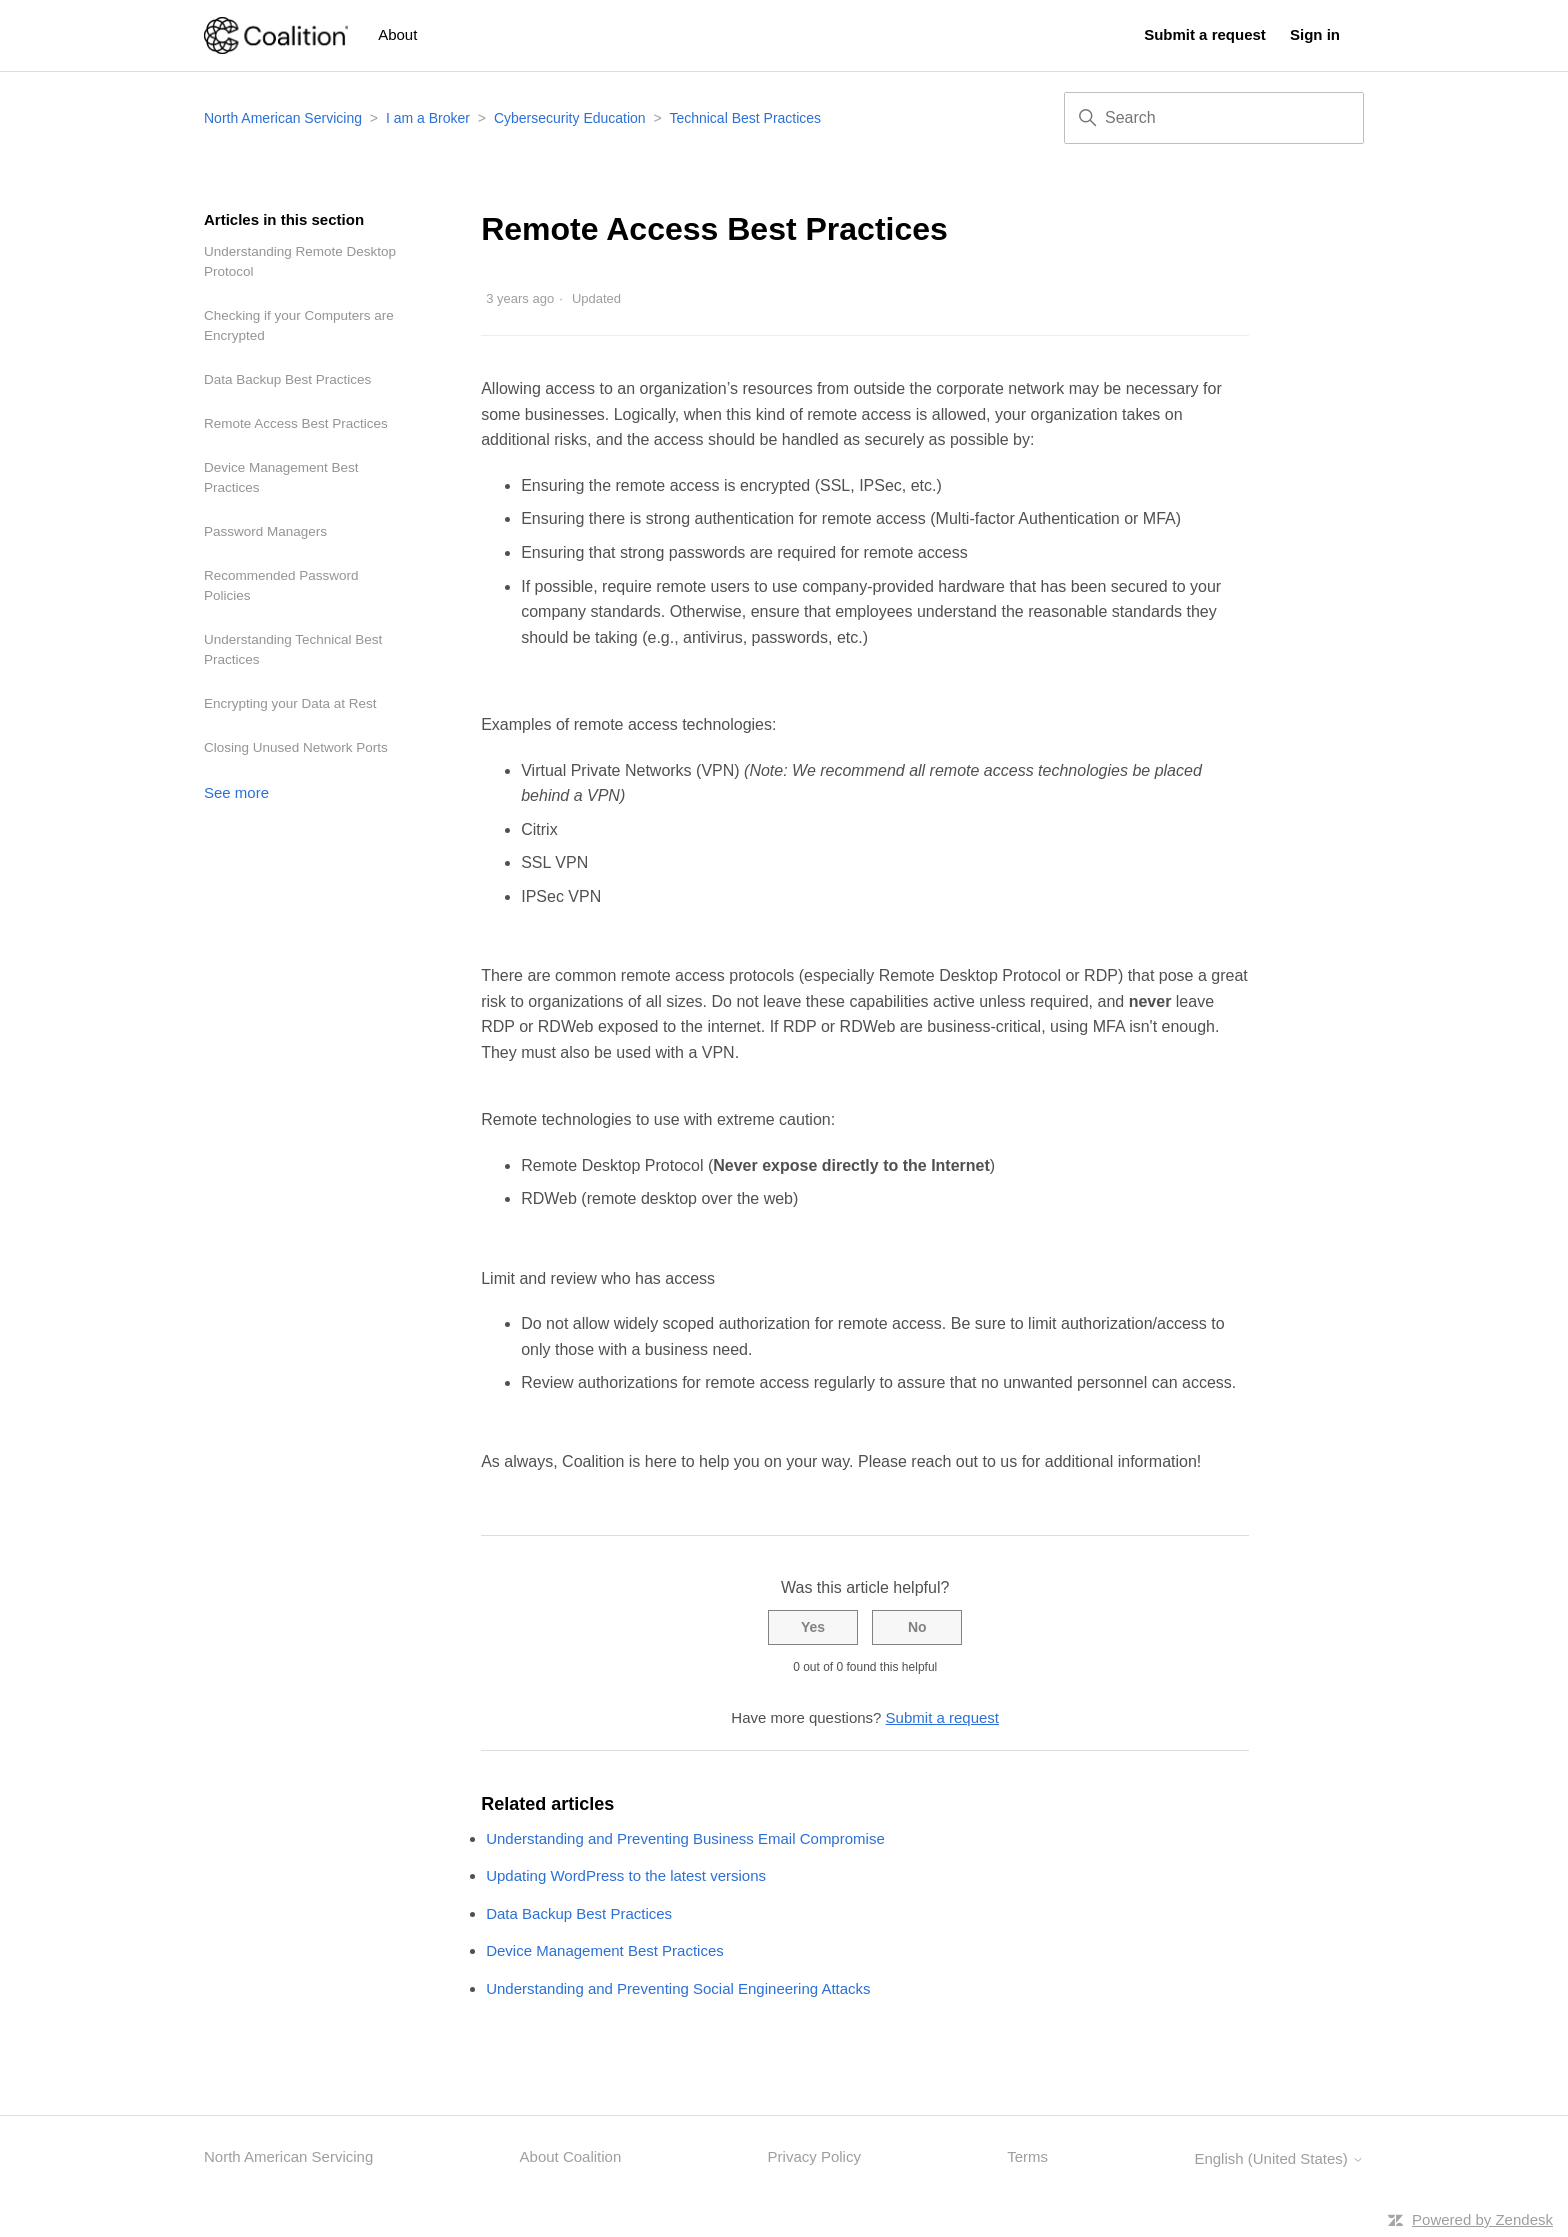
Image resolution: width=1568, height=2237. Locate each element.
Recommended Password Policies (281, 585)
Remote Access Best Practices (296, 423)
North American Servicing (285, 118)
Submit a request (1205, 34)
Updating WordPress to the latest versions (626, 1875)
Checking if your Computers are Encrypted (299, 325)
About (397, 34)
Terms (1027, 2156)
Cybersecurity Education (570, 118)
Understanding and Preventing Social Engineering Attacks (678, 1988)
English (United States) (1279, 2158)
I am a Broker (428, 118)
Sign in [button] (1315, 34)
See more (236, 792)
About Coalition (571, 2156)
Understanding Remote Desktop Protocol (300, 261)
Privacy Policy (814, 2156)
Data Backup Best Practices (287, 379)
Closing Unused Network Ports (296, 747)
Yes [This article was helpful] (813, 1627)
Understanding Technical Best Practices (293, 649)
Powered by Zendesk (1482, 2219)
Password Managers (265, 531)
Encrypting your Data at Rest (290, 703)
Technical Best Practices (745, 118)
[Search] (1214, 118)
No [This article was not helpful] (917, 1627)
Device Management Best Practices (281, 477)
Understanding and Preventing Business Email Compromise (685, 1838)
